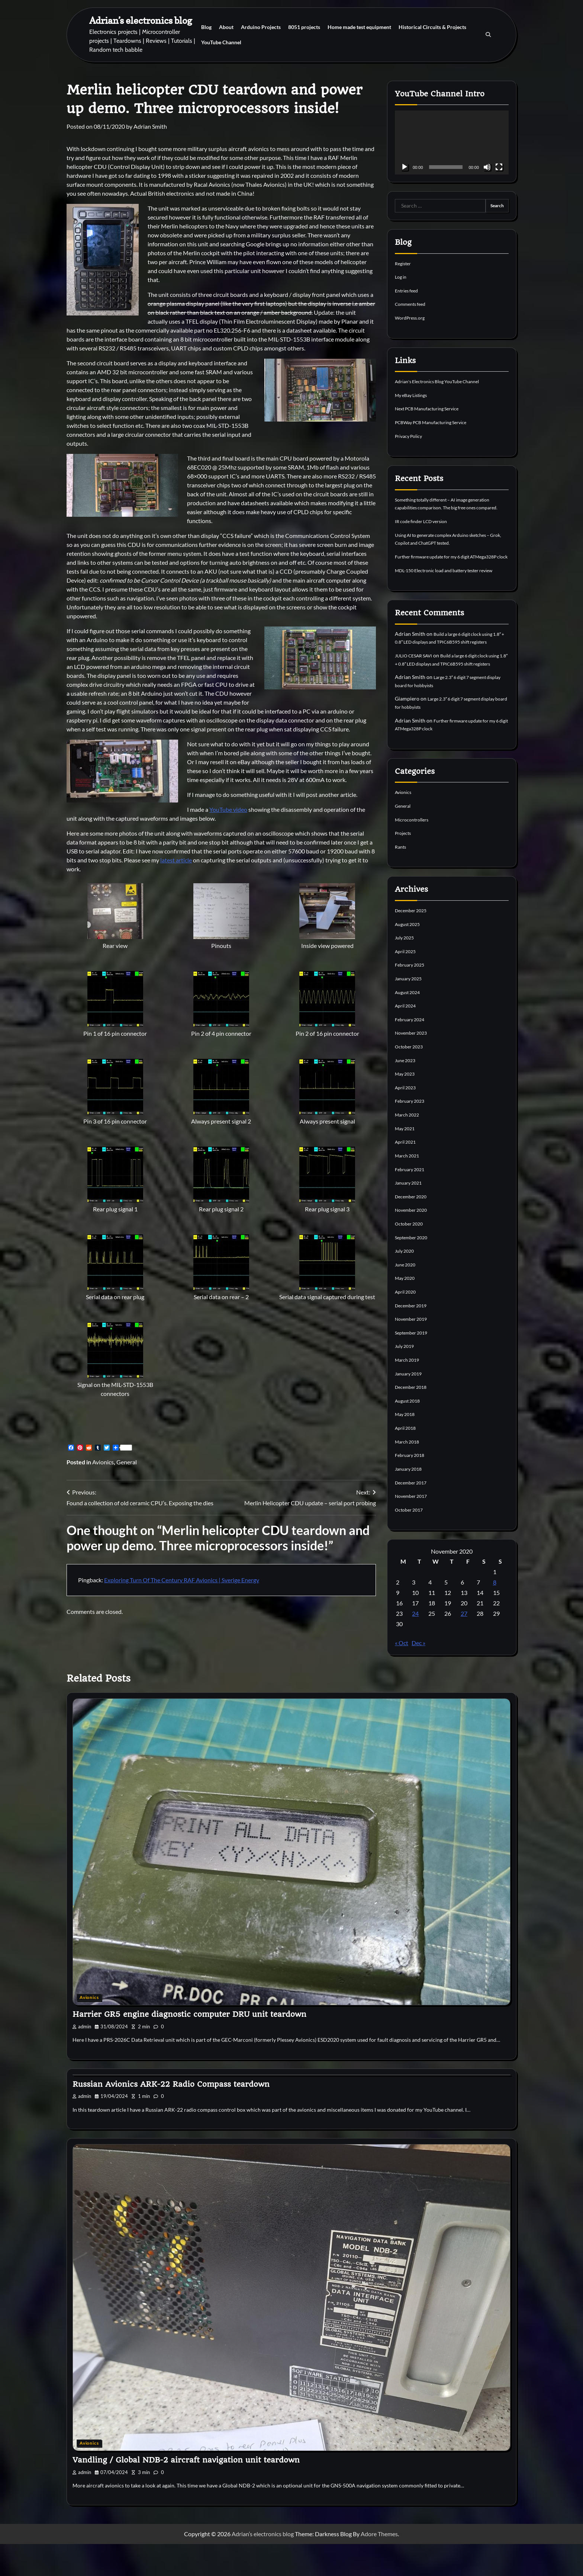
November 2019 (413, 1352)
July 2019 (406, 1379)
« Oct (401, 1675)
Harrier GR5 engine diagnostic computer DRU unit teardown (189, 2046)
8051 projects (304, 27)
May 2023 (406, 1109)
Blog (206, 27)
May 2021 (406, 1163)
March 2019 (409, 1393)
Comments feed (413, 304)
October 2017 (411, 1541)
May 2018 (406, 1447)
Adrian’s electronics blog (140, 20)
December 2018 (413, 1420)
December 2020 (413, 1230)
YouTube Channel (221, 42)
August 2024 (409, 1028)
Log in (402, 276)
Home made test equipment (359, 27)
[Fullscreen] (499, 167)
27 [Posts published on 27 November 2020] (464, 1645)
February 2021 (412, 1204)
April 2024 (407, 1041)
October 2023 (411, 1082)
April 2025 (407, 987)
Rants (401, 883)
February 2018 (412, 1487)
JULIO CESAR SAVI (417, 685)
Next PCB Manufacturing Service (433, 408)
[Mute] (487, 167)
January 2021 (410, 1217)
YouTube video (228, 809)
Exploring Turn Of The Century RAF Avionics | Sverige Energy (181, 1579)
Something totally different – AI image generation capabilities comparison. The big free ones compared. (451, 506)
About (226, 27)
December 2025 (413, 946)
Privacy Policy (411, 435)
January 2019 (410, 1406)
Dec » (418, 1675)
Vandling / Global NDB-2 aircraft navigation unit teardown (186, 2492)
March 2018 (409, 1474)
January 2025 (410, 1014)
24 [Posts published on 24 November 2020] (415, 1645)
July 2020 (406, 1285)
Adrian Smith (150, 126)
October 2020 (411, 1258)
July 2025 (406, 974)
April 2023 (407, 1122)
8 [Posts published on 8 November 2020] (494, 1614)
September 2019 (414, 1366)
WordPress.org (412, 317)
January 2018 (410, 1501)
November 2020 (413, 1244)
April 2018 (407, 1460)
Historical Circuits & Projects (432, 27)
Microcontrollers (415, 856)
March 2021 (409, 1190)
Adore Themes (379, 2565)
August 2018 (409, 1433)
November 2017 (413, 1528)
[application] (452, 142)
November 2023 (413, 1068)
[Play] (404, 167)
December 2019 (413, 1339)
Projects (404, 869)
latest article (176, 860)
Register (404, 263)
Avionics (103, 1461)
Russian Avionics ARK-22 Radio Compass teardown (171, 2116)
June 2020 (407, 1298)
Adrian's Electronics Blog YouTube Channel (444, 381)
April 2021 (407, 1176)
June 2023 (407, 1095)
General (126, 1461)
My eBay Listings (414, 394)
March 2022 (409, 1149)
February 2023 (412, 1136)
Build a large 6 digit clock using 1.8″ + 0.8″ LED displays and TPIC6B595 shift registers (450, 664)
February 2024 (412, 1055)
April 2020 (407, 1325)
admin (82, 2058)
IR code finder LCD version (425, 528)
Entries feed (408, 290)
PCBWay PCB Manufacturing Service (437, 421)
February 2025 (412, 1001)
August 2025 (409, 960)
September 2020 (414, 1271)
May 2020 (406, 1311)
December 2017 (413, 1515)
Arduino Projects (261, 27)
